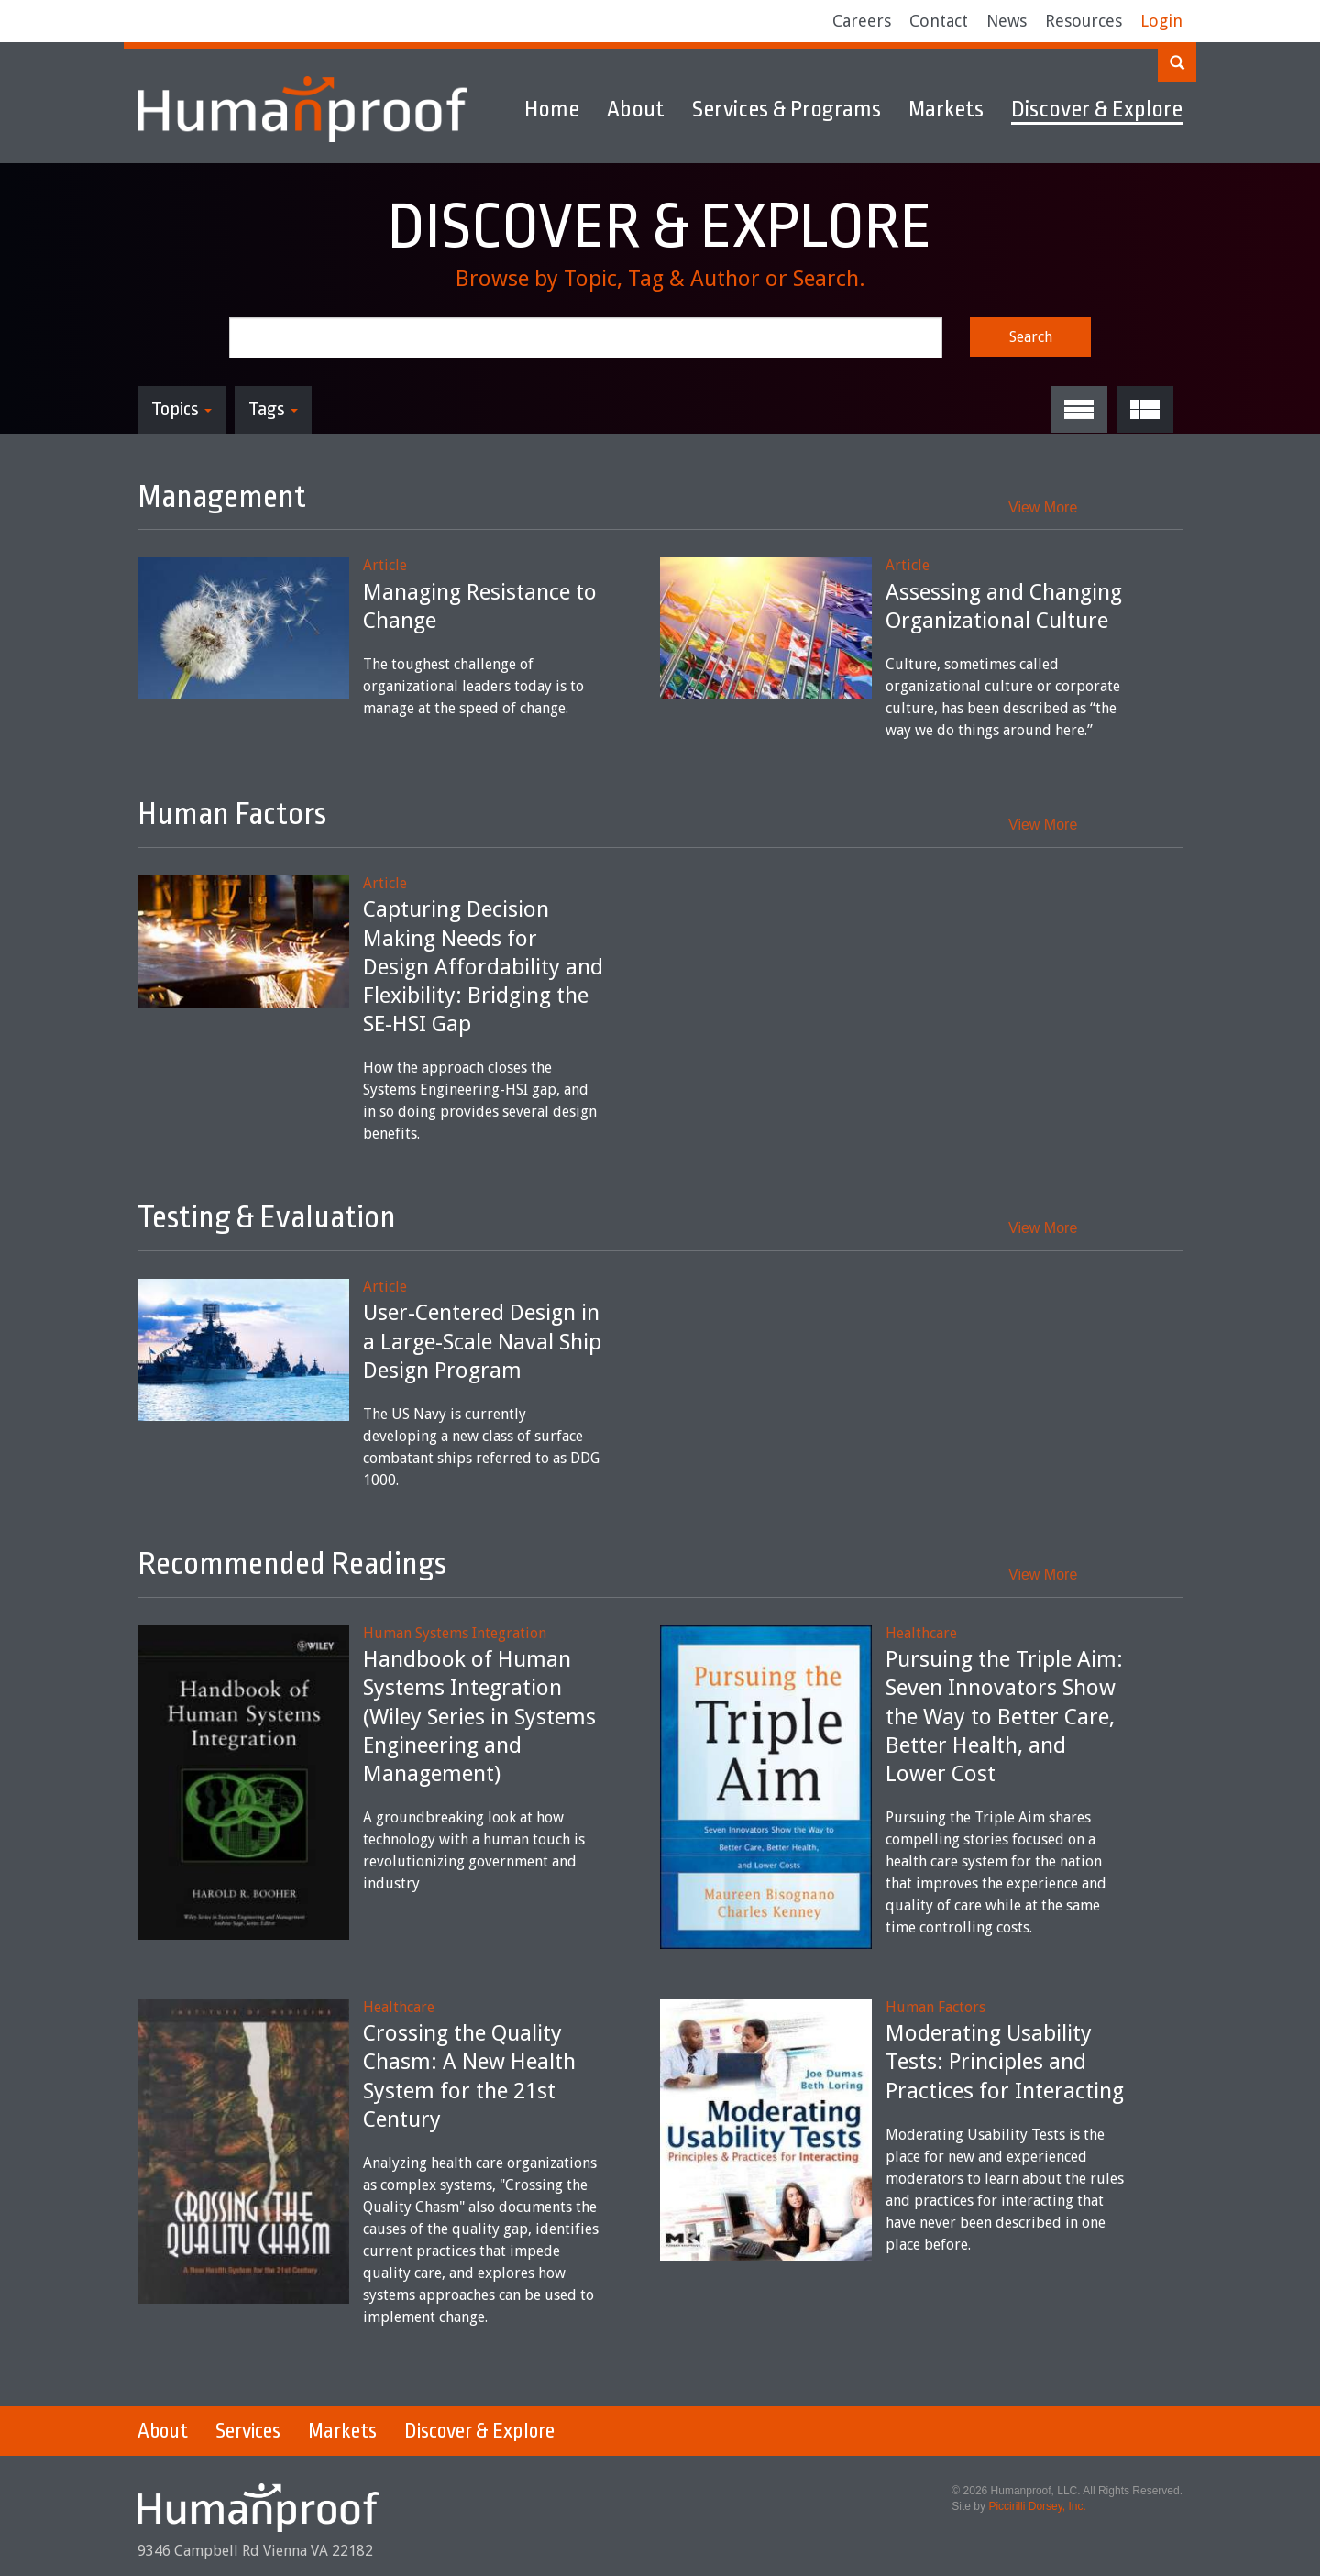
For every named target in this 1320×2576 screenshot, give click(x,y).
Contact (938, 20)
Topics (181, 409)
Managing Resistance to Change (480, 606)
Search (1030, 337)
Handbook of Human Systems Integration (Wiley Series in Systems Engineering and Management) (479, 1716)
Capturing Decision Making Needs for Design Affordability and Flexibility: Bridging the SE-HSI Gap (483, 967)
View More (1042, 507)
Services (247, 2431)
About (636, 109)
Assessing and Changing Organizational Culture (1004, 606)
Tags (273, 409)
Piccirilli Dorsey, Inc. (1036, 2506)
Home (551, 109)
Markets (946, 109)
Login (1161, 20)
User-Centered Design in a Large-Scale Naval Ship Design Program (482, 1341)
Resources (1083, 20)
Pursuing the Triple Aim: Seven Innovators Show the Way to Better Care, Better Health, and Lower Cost (1004, 1716)
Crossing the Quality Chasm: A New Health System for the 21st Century (469, 2076)
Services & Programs (786, 109)
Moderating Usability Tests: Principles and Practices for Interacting (1005, 2061)
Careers (861, 20)
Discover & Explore (1096, 109)
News (1006, 20)
